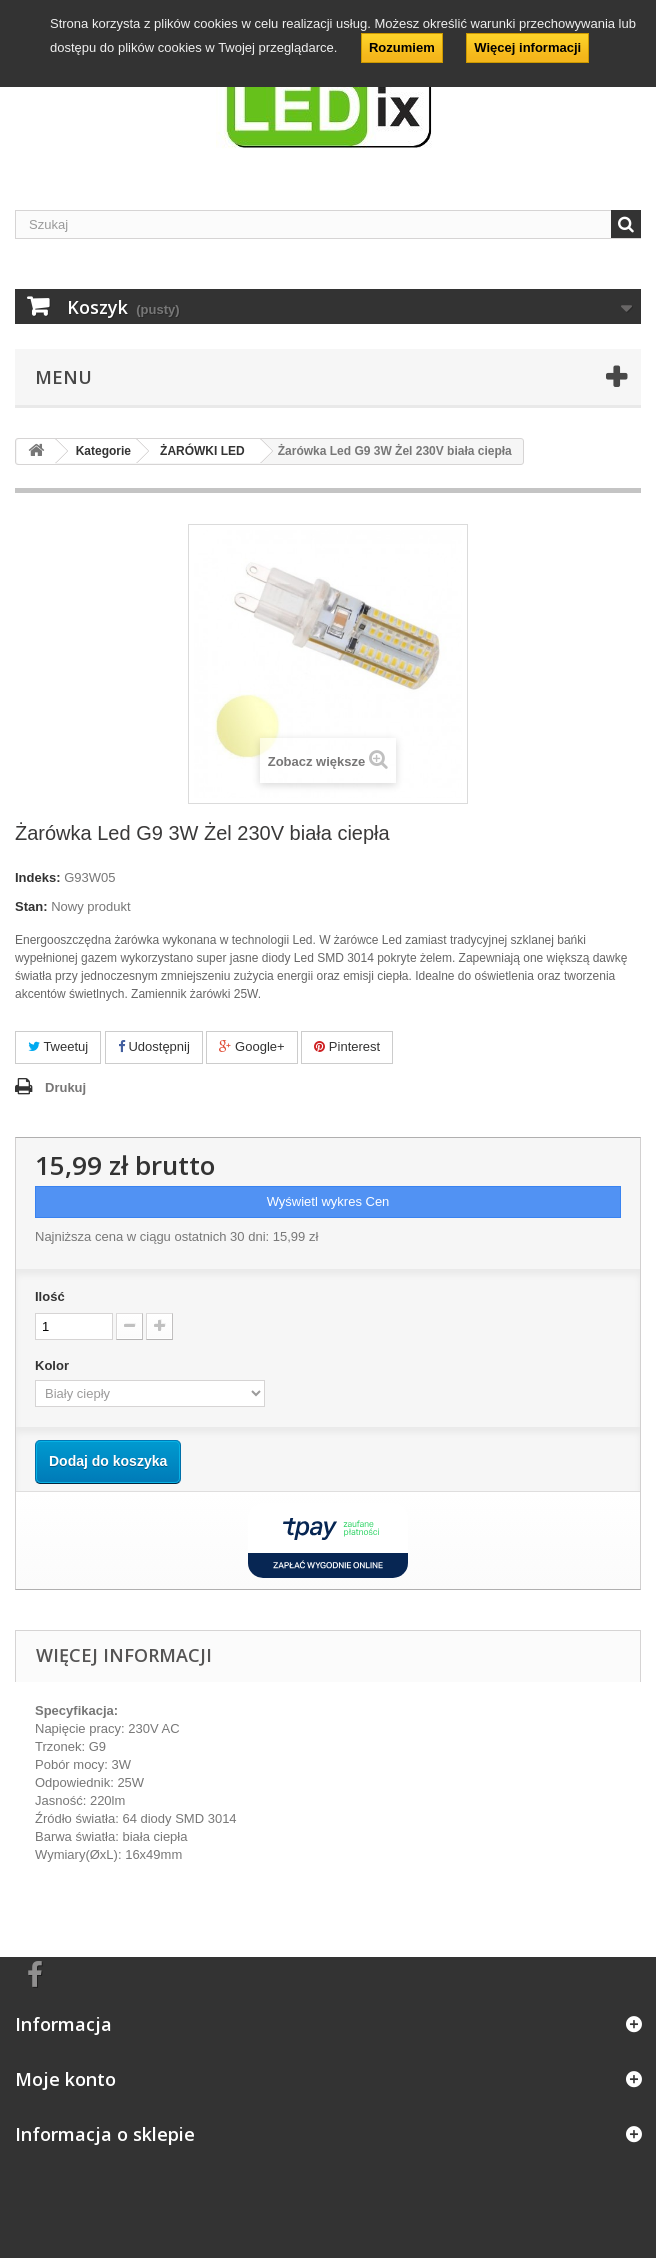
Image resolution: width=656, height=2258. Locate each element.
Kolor (54, 1365)
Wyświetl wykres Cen (328, 1201)
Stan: (31, 906)
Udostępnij (154, 1046)
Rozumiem (402, 47)
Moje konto (65, 2079)
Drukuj (65, 1087)
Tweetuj (58, 1046)
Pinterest (347, 1046)
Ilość (50, 1296)
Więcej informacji (527, 47)
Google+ (251, 1046)
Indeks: (38, 877)
